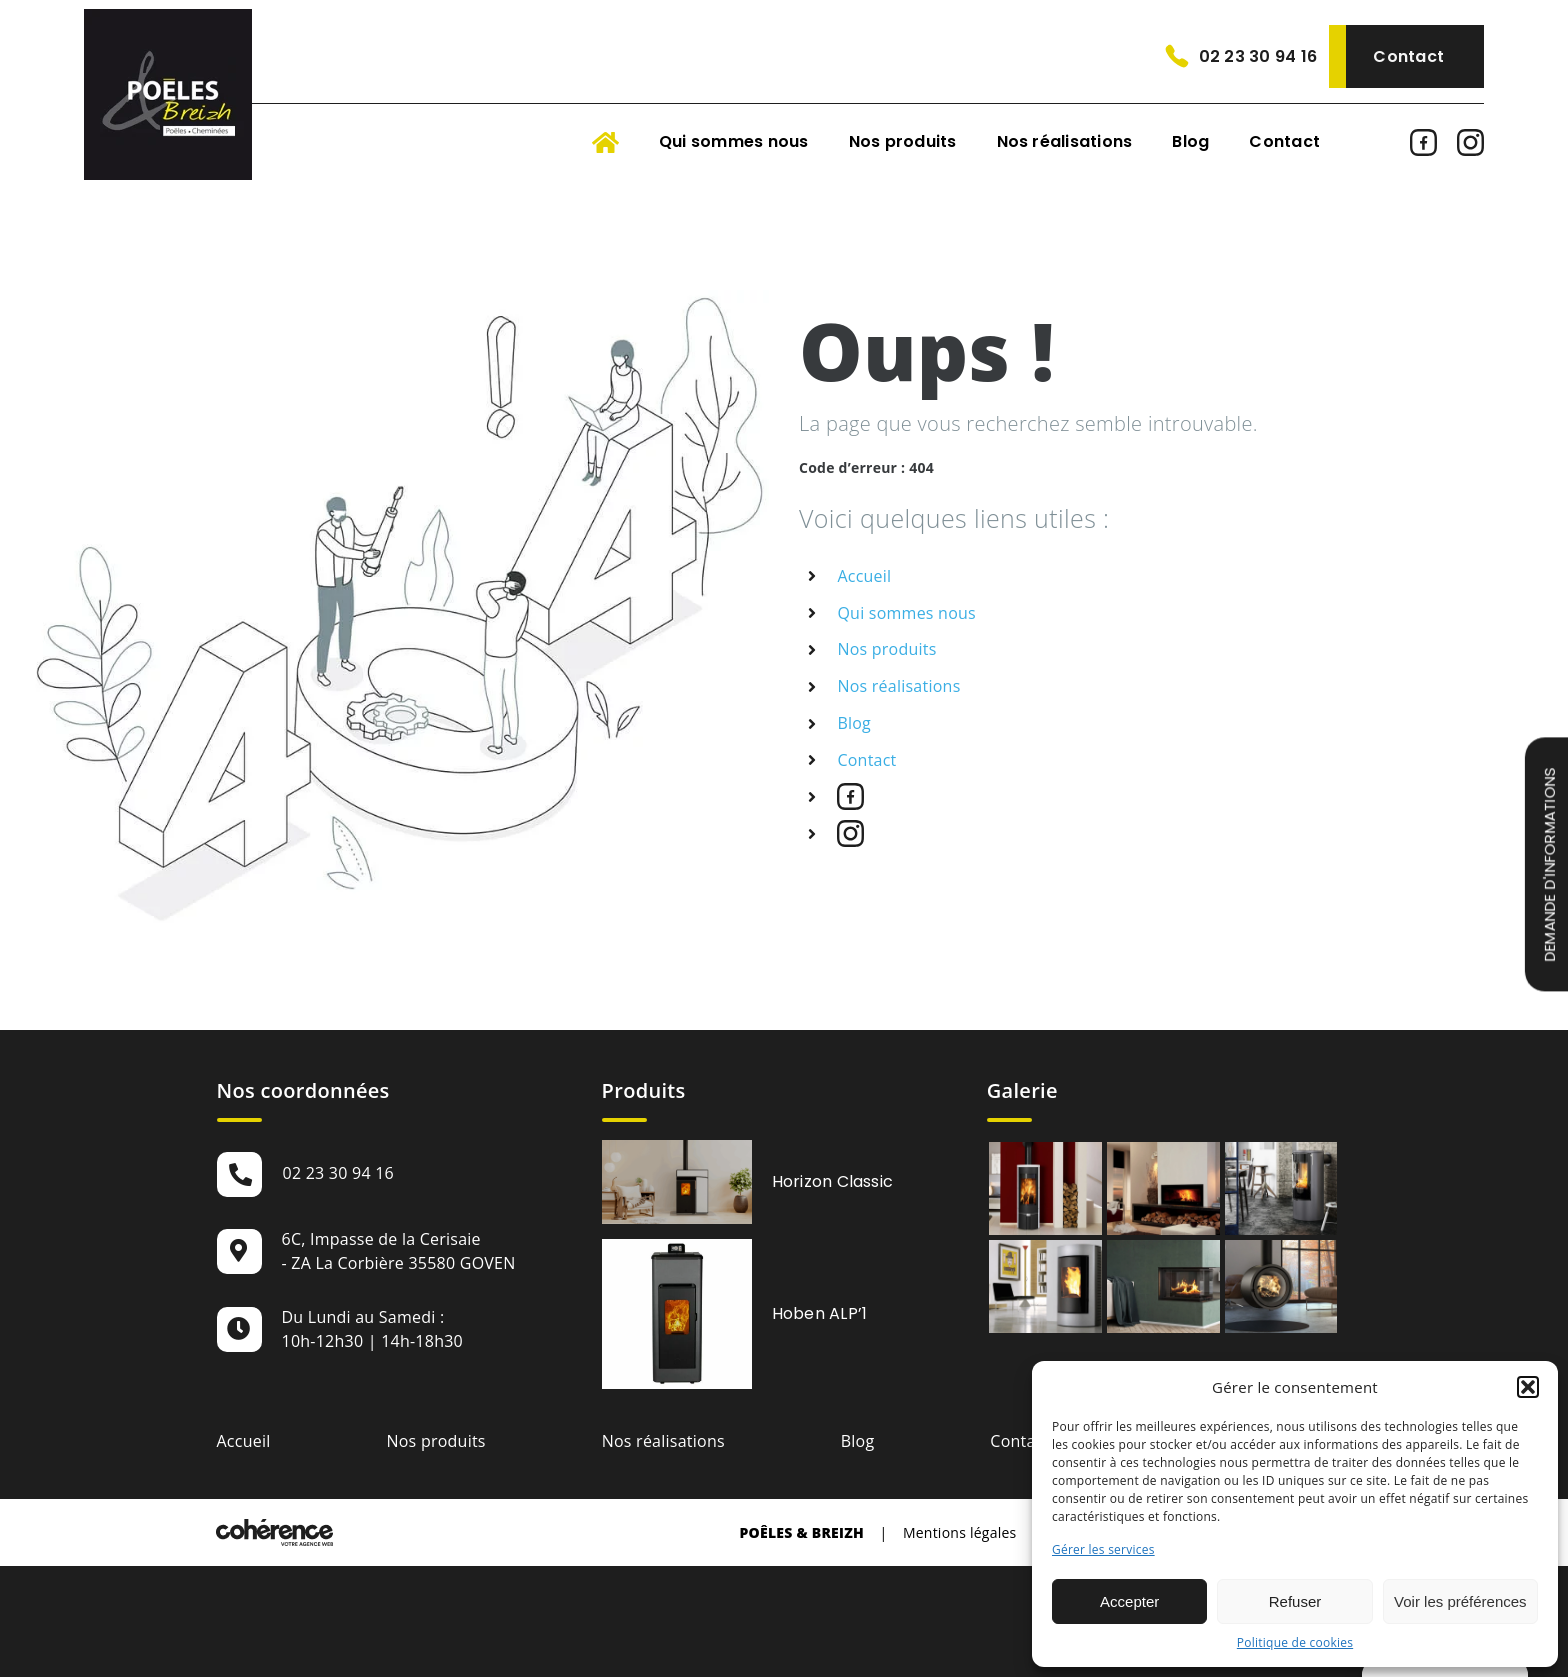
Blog (854, 723)
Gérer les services (1103, 1549)
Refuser (1295, 1601)
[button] (1528, 1387)
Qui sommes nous (906, 613)
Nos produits (886, 649)
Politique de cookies (1295, 1642)
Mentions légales (960, 1532)
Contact (1408, 56)
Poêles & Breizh (802, 1532)
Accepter (1129, 1601)
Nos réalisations (898, 686)
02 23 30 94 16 (1258, 56)
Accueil (864, 576)
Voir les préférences (1460, 1601)
